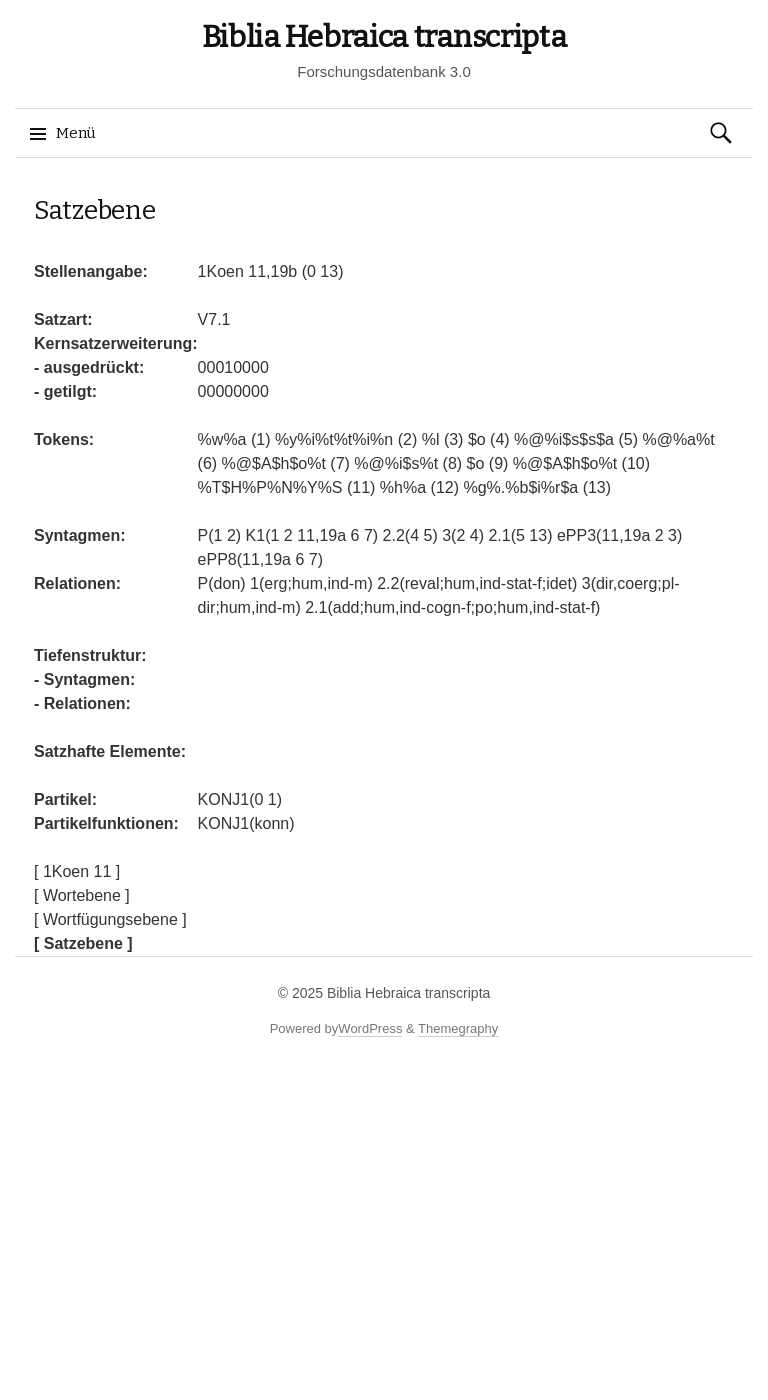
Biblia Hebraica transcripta (384, 37)
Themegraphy (458, 1028)
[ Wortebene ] (82, 895)
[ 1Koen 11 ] (77, 871)
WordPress (370, 1028)
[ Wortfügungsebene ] (110, 919)
